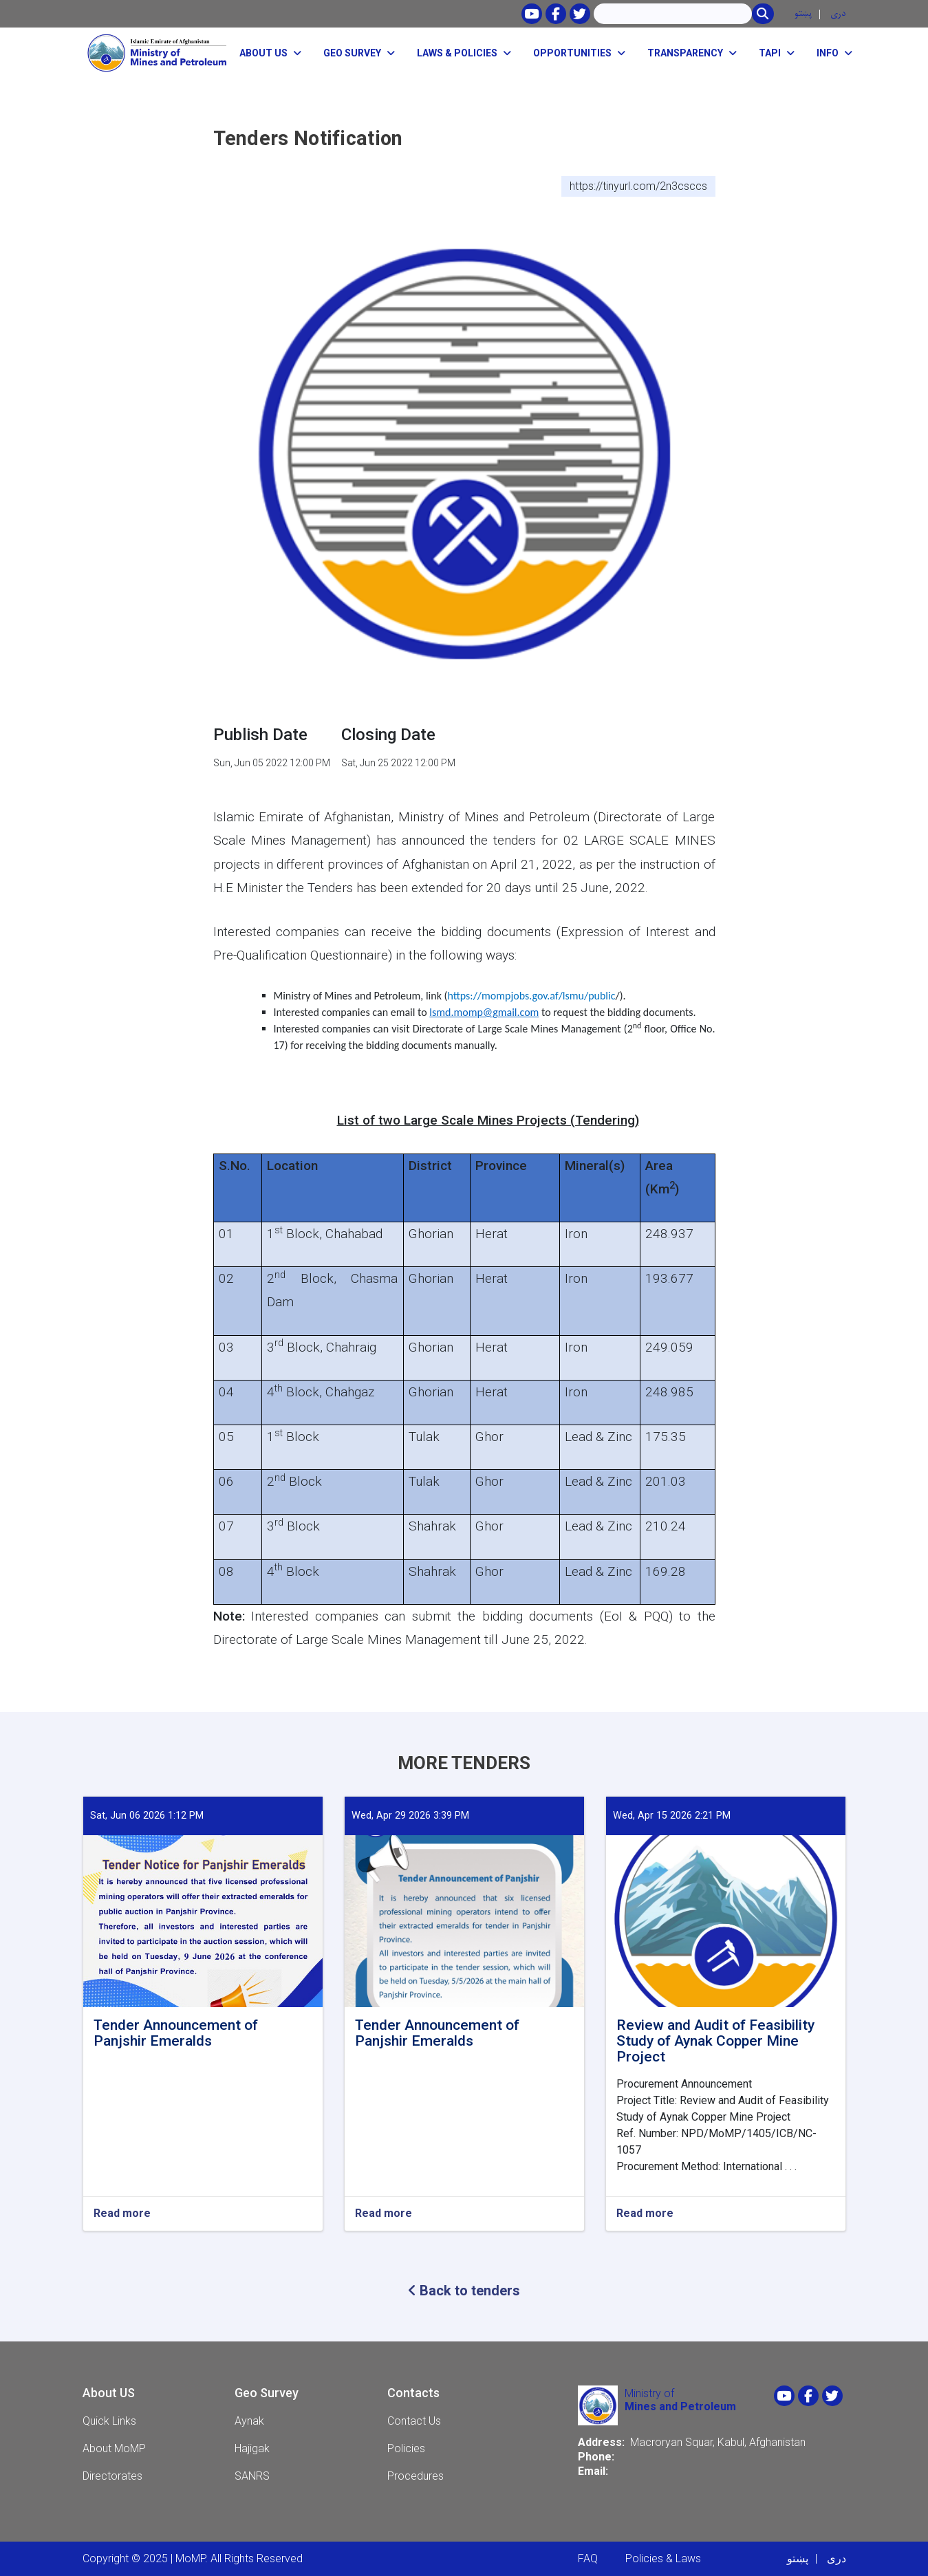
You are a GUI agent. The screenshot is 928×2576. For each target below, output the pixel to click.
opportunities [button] (572, 52)
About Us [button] (263, 52)
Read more (122, 2214)
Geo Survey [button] (352, 52)
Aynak (249, 2420)
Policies (406, 2448)
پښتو (803, 13)
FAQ (588, 2558)
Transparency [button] (685, 52)
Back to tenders (464, 2290)
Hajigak (252, 2448)
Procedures (415, 2475)
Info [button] (828, 52)
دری (838, 13)
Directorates (112, 2475)
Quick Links (109, 2420)
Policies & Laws (663, 2558)
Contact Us (414, 2420)
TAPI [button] (770, 52)
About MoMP (114, 2448)
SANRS (252, 2475)
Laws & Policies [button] (457, 52)
